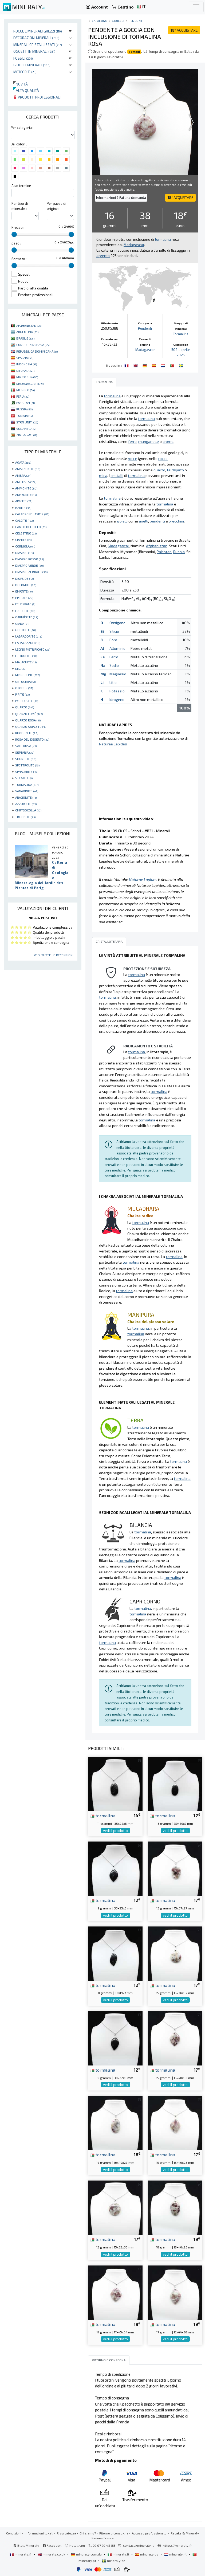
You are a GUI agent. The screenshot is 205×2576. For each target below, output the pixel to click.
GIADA (22, 623)
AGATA (23, 462)
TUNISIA (24, 415)
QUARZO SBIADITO (31, 726)
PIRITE (22, 694)
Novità (20, 84)
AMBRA (23, 475)
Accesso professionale (149, 2533)
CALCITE (24, 520)
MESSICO (25, 390)
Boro (113, 640)
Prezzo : (17, 227)
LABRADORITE (28, 636)
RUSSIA (24, 409)
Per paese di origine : (56, 206)
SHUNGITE (25, 759)
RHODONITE (26, 733)
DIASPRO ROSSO (29, 559)
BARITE (23, 507)
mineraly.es (147, 2554)
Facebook (52, 2545)
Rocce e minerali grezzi (37, 31)
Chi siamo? (88, 2533)
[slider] (14, 234)
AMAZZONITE (27, 469)
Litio (113, 682)
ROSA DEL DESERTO (32, 739)
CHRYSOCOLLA (28, 810)
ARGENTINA (27, 332)
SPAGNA (24, 358)
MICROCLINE (27, 675)
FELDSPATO (25, 604)
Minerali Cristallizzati (37, 44)
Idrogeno (116, 699)
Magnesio (117, 674)
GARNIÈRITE (26, 617)
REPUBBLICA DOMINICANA (37, 351)
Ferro (113, 657)
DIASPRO (24, 552)
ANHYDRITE (26, 494)
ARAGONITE (26, 797)
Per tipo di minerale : (19, 206)
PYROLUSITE (26, 701)
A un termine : (22, 185)
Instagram (75, 2545)
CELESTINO (26, 533)
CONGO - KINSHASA (32, 344)
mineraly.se (113, 2560)
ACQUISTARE (184, 30)
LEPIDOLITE (26, 656)
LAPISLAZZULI (27, 642)
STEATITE (24, 778)
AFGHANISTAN (28, 325)
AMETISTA (25, 482)
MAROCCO (27, 377)
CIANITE (23, 539)
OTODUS (24, 688)
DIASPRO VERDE (29, 565)
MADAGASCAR (30, 383)
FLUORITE (25, 611)
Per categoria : (22, 127)
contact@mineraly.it (138, 2545)
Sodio (114, 665)
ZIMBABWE (26, 435)
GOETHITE (25, 630)
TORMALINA (26, 784)
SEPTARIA (24, 752)
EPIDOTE (24, 597)
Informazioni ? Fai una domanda (121, 197)
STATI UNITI (27, 422)
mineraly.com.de (86, 2554)
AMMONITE (26, 488)
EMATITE (24, 591)
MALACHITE (26, 662)
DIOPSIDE (24, 578)
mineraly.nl (175, 2554)
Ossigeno (117, 622)
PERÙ (22, 396)
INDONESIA (26, 364)
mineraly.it (119, 2554)
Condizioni (13, 2533)
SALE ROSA (26, 746)
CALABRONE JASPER (32, 514)
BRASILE (25, 338)
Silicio (114, 631)
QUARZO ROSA (28, 720)
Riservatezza (66, 2533)
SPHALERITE (26, 771)
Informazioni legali (39, 2533)
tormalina (102, 1815)
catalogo (99, 20)
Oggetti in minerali (34, 51)
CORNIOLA (25, 546)
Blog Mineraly (26, 2545)
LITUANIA (25, 370)
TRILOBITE (25, 817)
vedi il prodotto (115, 1830)
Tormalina (180, 334)
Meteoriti (25, 72)
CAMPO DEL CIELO (30, 527)
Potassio (117, 691)
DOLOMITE (25, 585)
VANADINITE (26, 791)
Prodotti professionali (37, 97)
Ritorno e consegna (113, 2533)
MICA (20, 668)
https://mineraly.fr (177, 2545)
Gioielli (118, 20)
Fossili (23, 58)
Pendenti (136, 20)
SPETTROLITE (27, 765)
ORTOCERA (25, 681)
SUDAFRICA (26, 428)
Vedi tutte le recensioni (53, 955)
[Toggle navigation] (196, 7)
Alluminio (117, 648)
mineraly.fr (21, 2554)
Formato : (19, 259)
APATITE (23, 501)
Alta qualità (26, 90)
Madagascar (145, 350)
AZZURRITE (26, 804)
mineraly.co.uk (52, 2554)
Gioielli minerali (31, 65)
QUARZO (24, 707)
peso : (16, 243)
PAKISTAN (25, 403)
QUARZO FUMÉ (29, 714)
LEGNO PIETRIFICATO (32, 649)
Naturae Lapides (113, 744)
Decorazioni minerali (36, 37)
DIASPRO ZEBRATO (31, 572)
